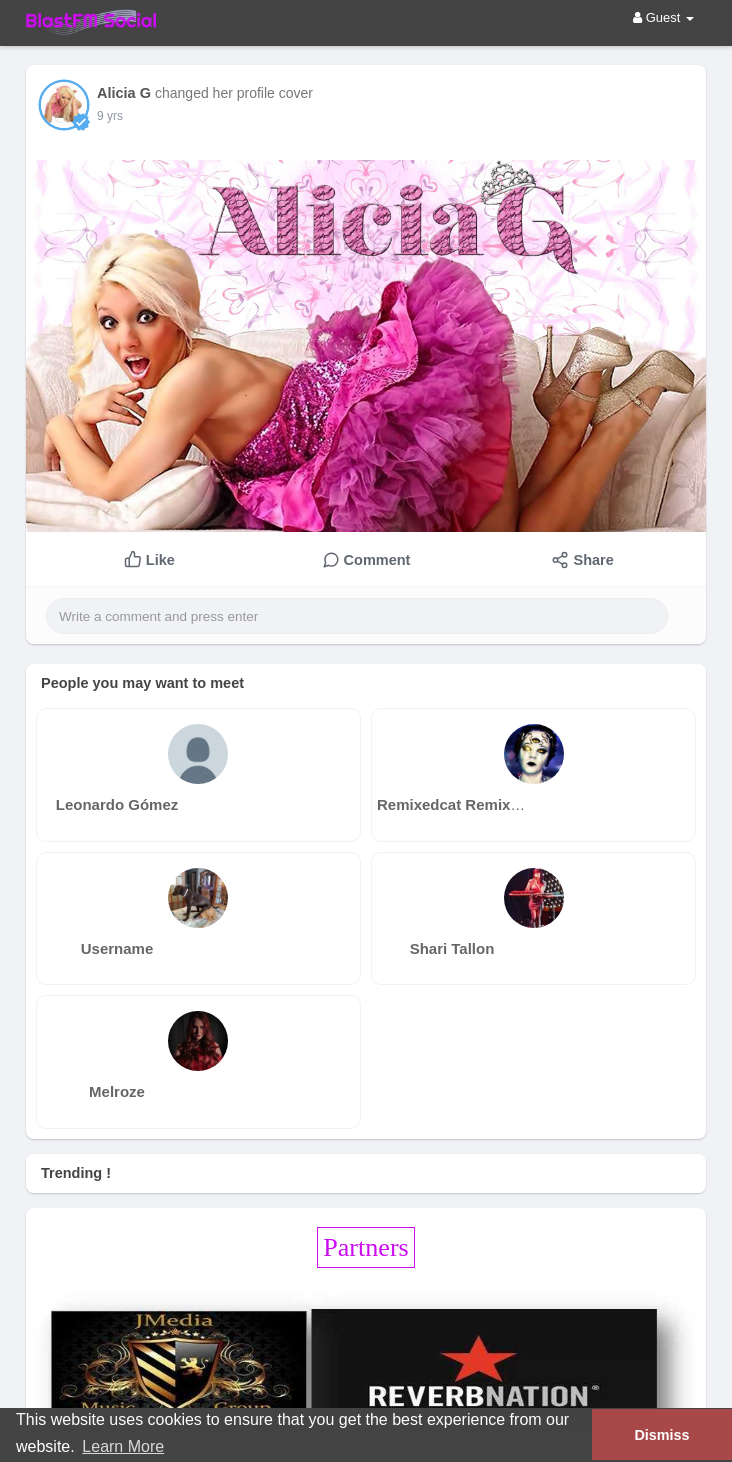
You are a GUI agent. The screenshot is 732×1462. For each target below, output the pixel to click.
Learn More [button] (123, 1446)
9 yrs (110, 116)
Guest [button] (663, 17)
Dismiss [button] (661, 1435)
